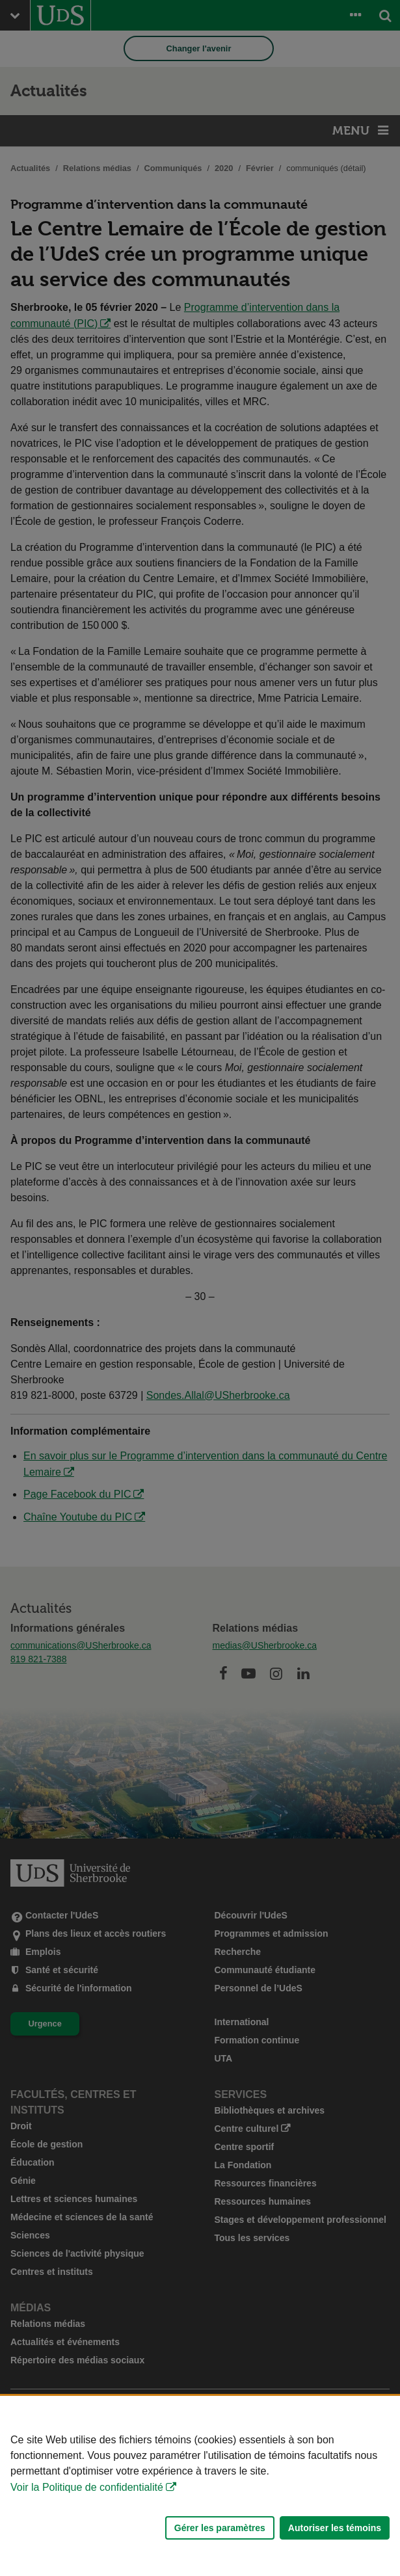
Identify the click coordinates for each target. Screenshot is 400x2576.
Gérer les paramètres (219, 2528)
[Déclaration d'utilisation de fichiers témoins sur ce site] (200, 2486)
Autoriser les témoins (334, 2528)
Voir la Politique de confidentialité (86, 2487)
